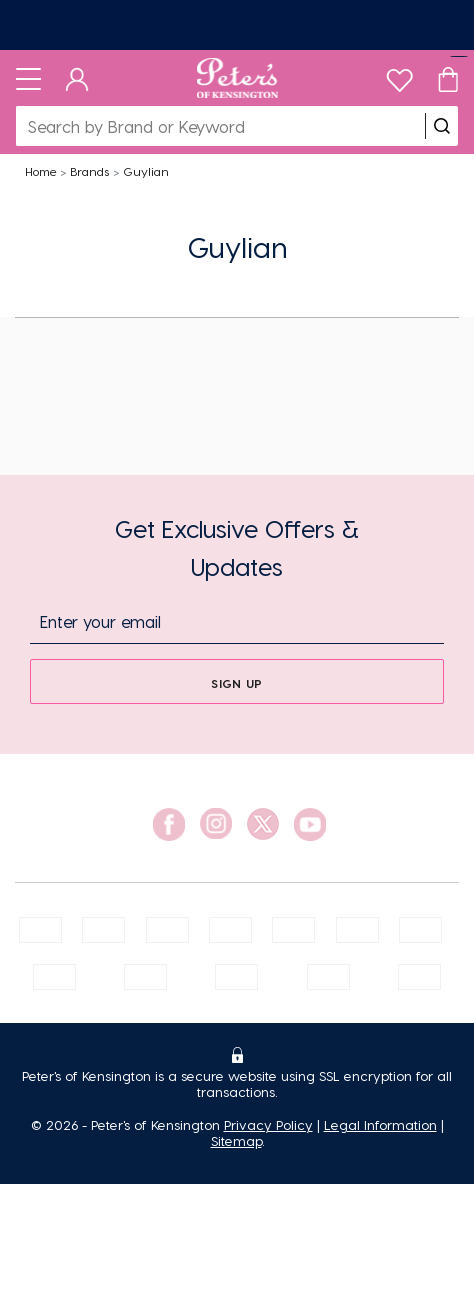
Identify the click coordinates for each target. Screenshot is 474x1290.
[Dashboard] (77, 78)
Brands (89, 171)
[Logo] (237, 78)
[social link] (169, 824)
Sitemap (236, 1140)
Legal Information (380, 1124)
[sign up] (237, 681)
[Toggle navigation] (28, 78)
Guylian (146, 171)
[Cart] (448, 78)
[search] (442, 126)
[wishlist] (399, 75)
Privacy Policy (268, 1124)
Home (41, 171)
